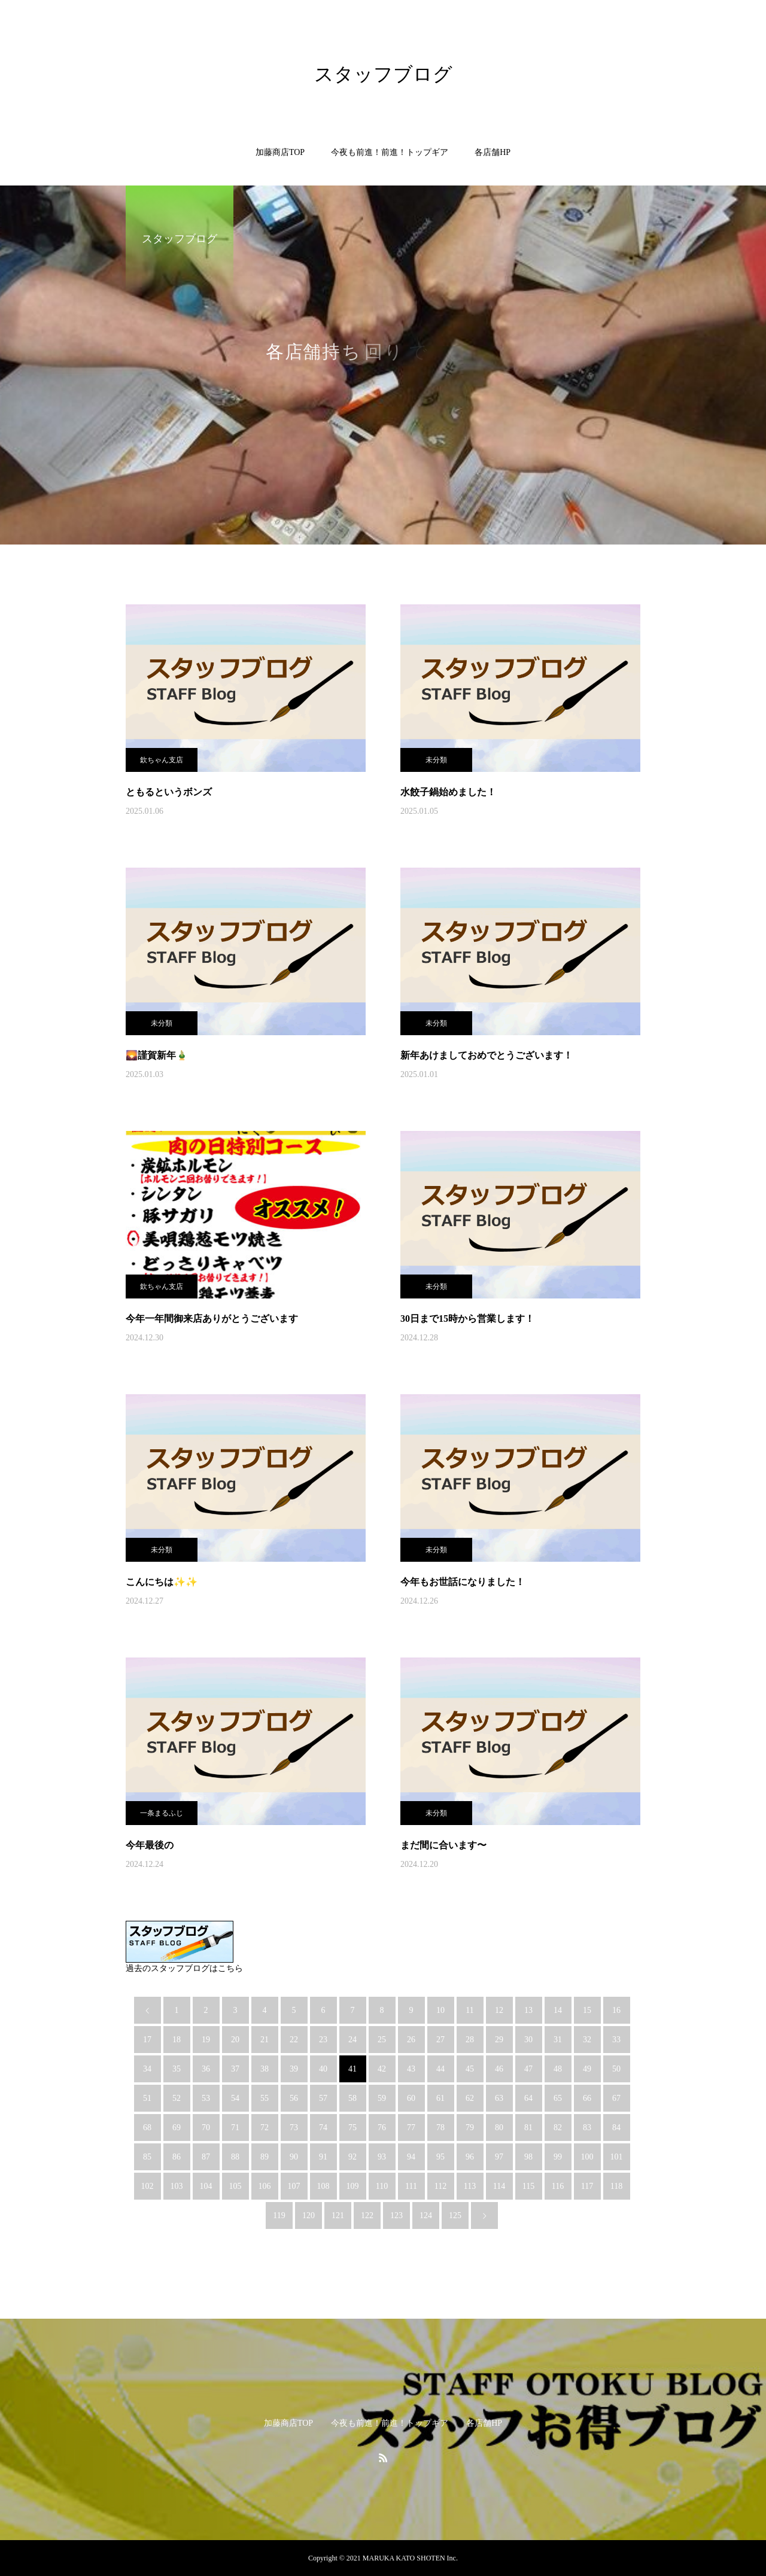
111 (411, 2186)
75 (352, 2127)
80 (499, 2127)
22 (294, 2039)
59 (382, 2098)
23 (323, 2039)
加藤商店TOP (280, 152)
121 (338, 2215)
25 (382, 2039)
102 (147, 2186)
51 (147, 2098)
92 (352, 2156)
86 (176, 2156)
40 (323, 2068)
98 (528, 2156)
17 (147, 2039)
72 (264, 2127)
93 (382, 2156)
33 (616, 2039)
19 (206, 2039)
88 (235, 2156)
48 (558, 2068)
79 (470, 2127)
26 (411, 2039)
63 (499, 2098)
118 (616, 2186)
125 (455, 2215)
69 (176, 2127)
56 (294, 2098)
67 (616, 2098)
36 (206, 2068)
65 (558, 2098)
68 (147, 2127)
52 (176, 2098)
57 (323, 2098)
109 (352, 2186)
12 (499, 2010)
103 (177, 2186)
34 (147, 2068)
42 (382, 2068)
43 (411, 2068)
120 (308, 2215)
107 (294, 2186)
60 (411, 2098)
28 (470, 2039)
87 (206, 2156)
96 (470, 2156)
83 (587, 2127)
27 (440, 2039)
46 (499, 2068)
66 (587, 2098)
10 (440, 2010)
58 (352, 2098)
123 (396, 2215)
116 (558, 2186)
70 (206, 2127)
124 (426, 2215)
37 (235, 2068)
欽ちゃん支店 (161, 760)
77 (411, 2127)
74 (323, 2127)
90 (294, 2156)
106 (265, 2186)
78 (440, 2127)
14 (558, 2010)
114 (499, 2186)
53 (206, 2098)
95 (440, 2156)
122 (367, 2215)
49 (587, 2068)
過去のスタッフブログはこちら (184, 1968)
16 (616, 2010)
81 (528, 2127)
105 (235, 2186)
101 (616, 2156)
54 (235, 2098)
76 (382, 2127)
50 (616, 2068)
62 (470, 2098)
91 (323, 2156)
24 (352, 2039)
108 (323, 2186)
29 (499, 2039)
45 (470, 2068)
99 (558, 2156)
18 (176, 2039)
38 (264, 2068)
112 (440, 2186)
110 (382, 2186)
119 (279, 2215)
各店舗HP (492, 152)
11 (469, 2010)
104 (206, 2186)
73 (294, 2127)
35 (176, 2068)
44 (440, 2068)
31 (558, 2039)
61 (440, 2098)
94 (411, 2156)
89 (264, 2156)
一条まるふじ (161, 1813)
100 (587, 2156)
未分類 (436, 760)
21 (264, 2039)
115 (528, 2186)
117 (587, 2186)
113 (470, 2186)
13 (528, 2010)
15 (587, 2010)
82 (558, 2127)
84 (616, 2127)
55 (264, 2098)
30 (528, 2039)
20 (235, 2039)
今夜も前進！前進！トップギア (389, 152)
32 (587, 2039)
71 (235, 2127)
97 (499, 2156)
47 (528, 2068)
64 (528, 2098)
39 (294, 2068)
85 (147, 2156)
